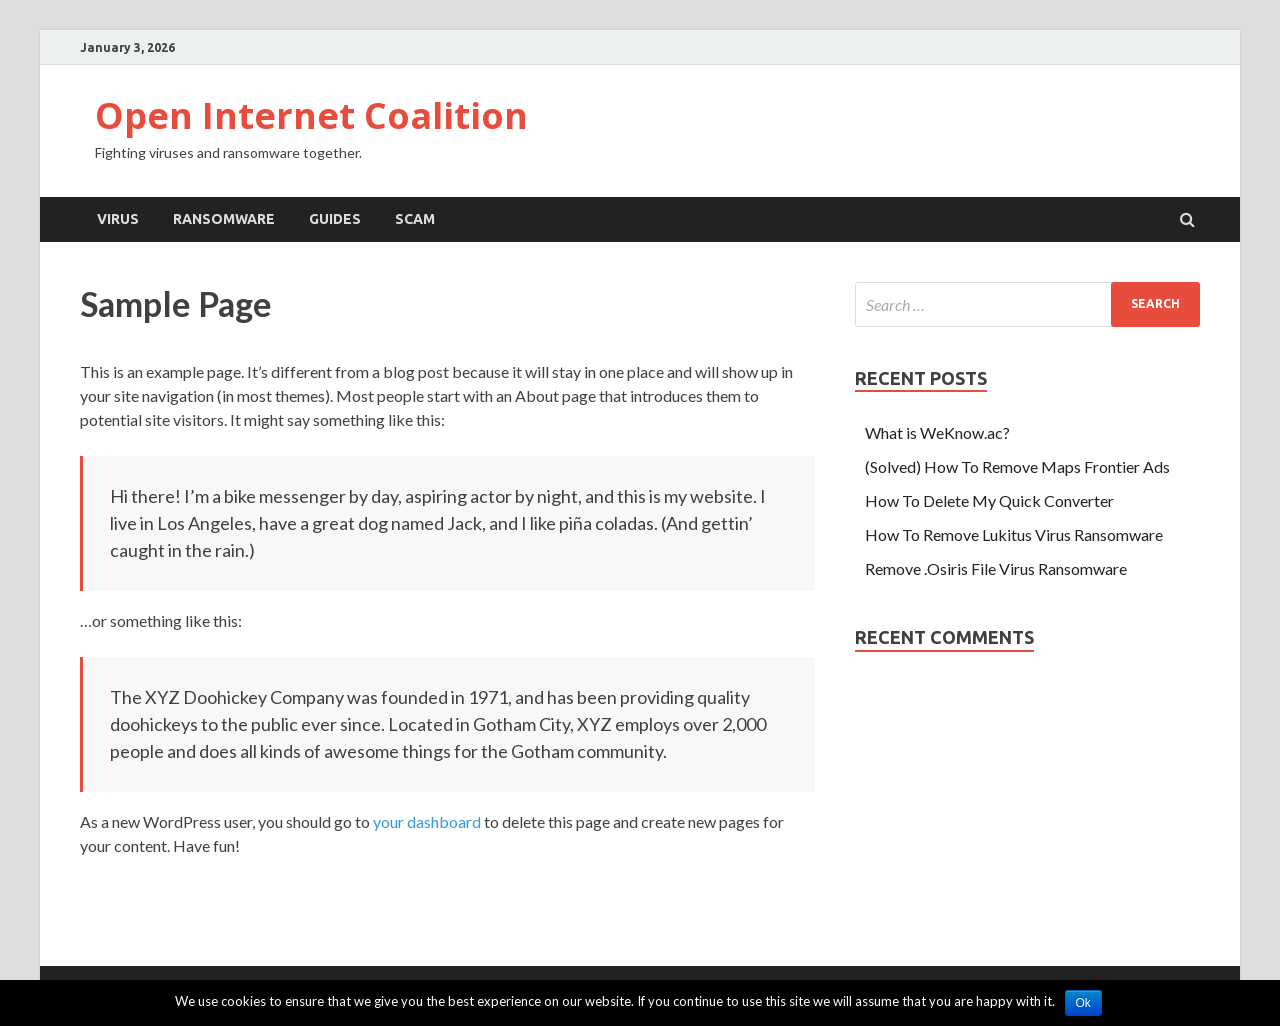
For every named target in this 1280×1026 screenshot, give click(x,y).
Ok (1083, 1003)
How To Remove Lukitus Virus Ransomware (1014, 534)
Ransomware (224, 219)
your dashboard (427, 821)
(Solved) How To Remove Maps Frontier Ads (1017, 466)
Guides (335, 219)
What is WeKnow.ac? (937, 432)
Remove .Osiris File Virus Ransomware (996, 568)
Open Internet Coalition (311, 115)
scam (415, 219)
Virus (118, 219)
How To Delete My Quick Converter (989, 500)
